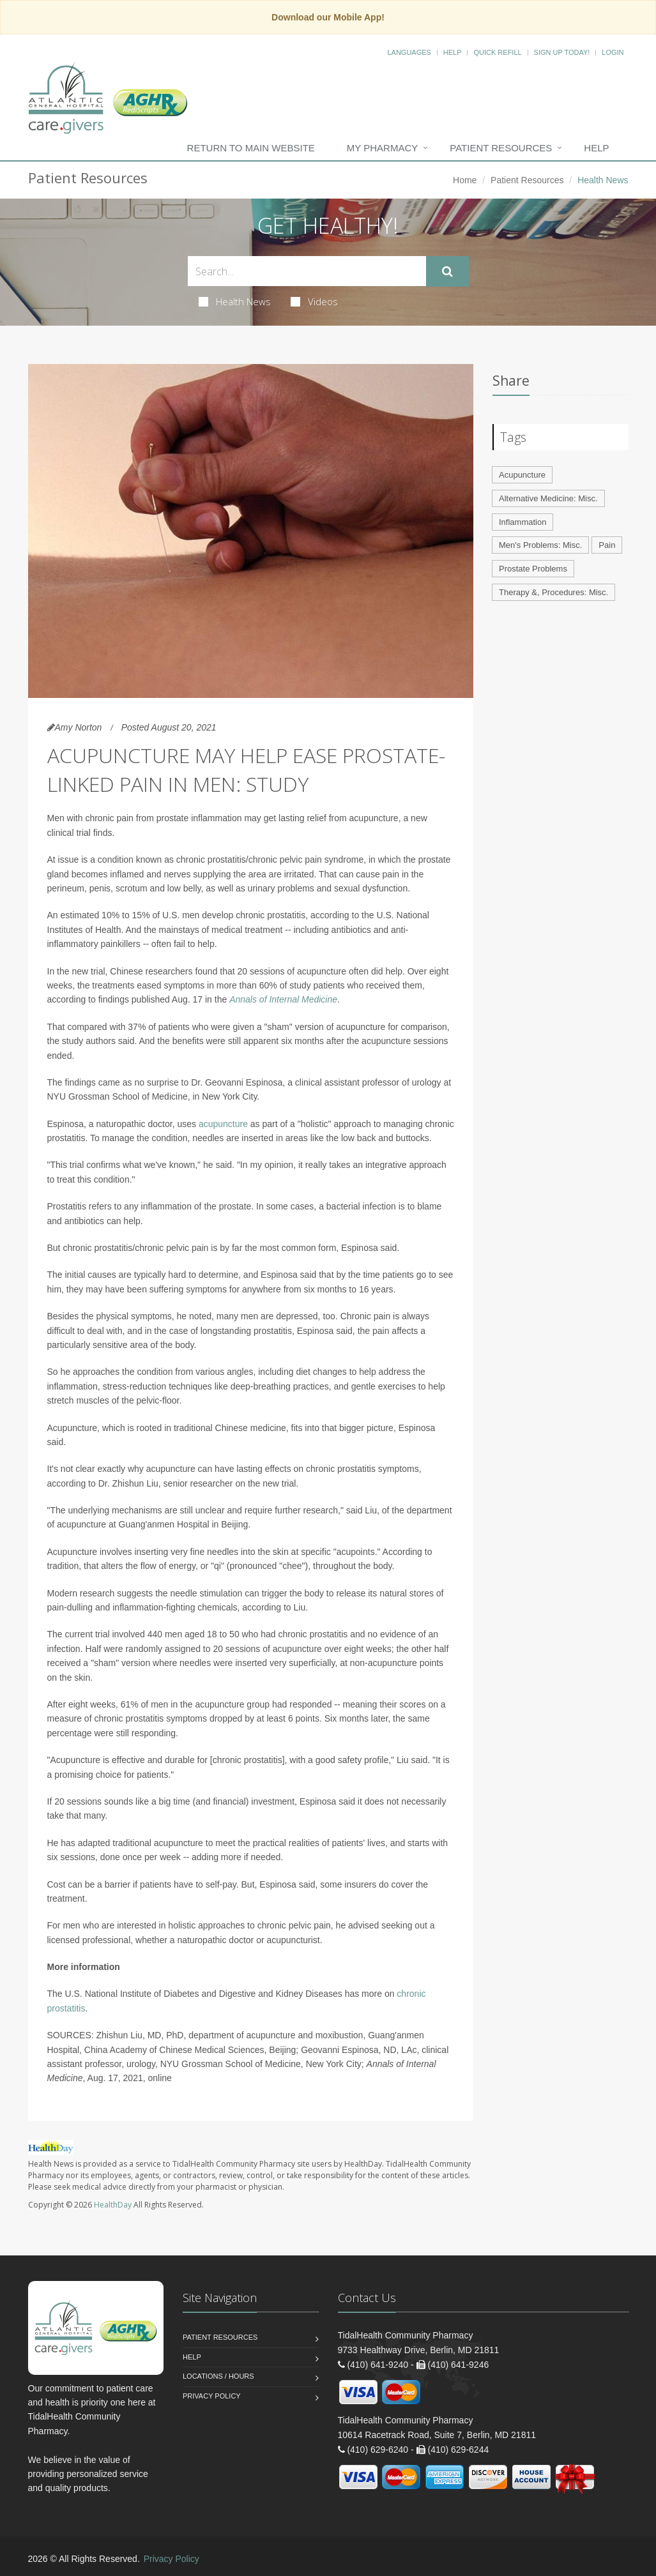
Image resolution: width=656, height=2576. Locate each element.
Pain (607, 545)
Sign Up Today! (562, 52)
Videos (314, 301)
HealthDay (113, 2204)
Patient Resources (501, 147)
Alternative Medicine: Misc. (548, 498)
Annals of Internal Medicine (283, 999)
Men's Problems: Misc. (540, 545)
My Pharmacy (382, 147)
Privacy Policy (212, 2396)
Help (452, 52)
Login (612, 52)
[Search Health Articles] (307, 271)
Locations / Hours (218, 2376)
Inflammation (522, 522)
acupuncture (223, 1124)
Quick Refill (497, 52)
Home (465, 180)
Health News (235, 301)
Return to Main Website (251, 147)
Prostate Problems (533, 568)
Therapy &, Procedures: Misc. (553, 592)
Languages (409, 52)
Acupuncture (522, 475)
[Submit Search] (447, 271)
